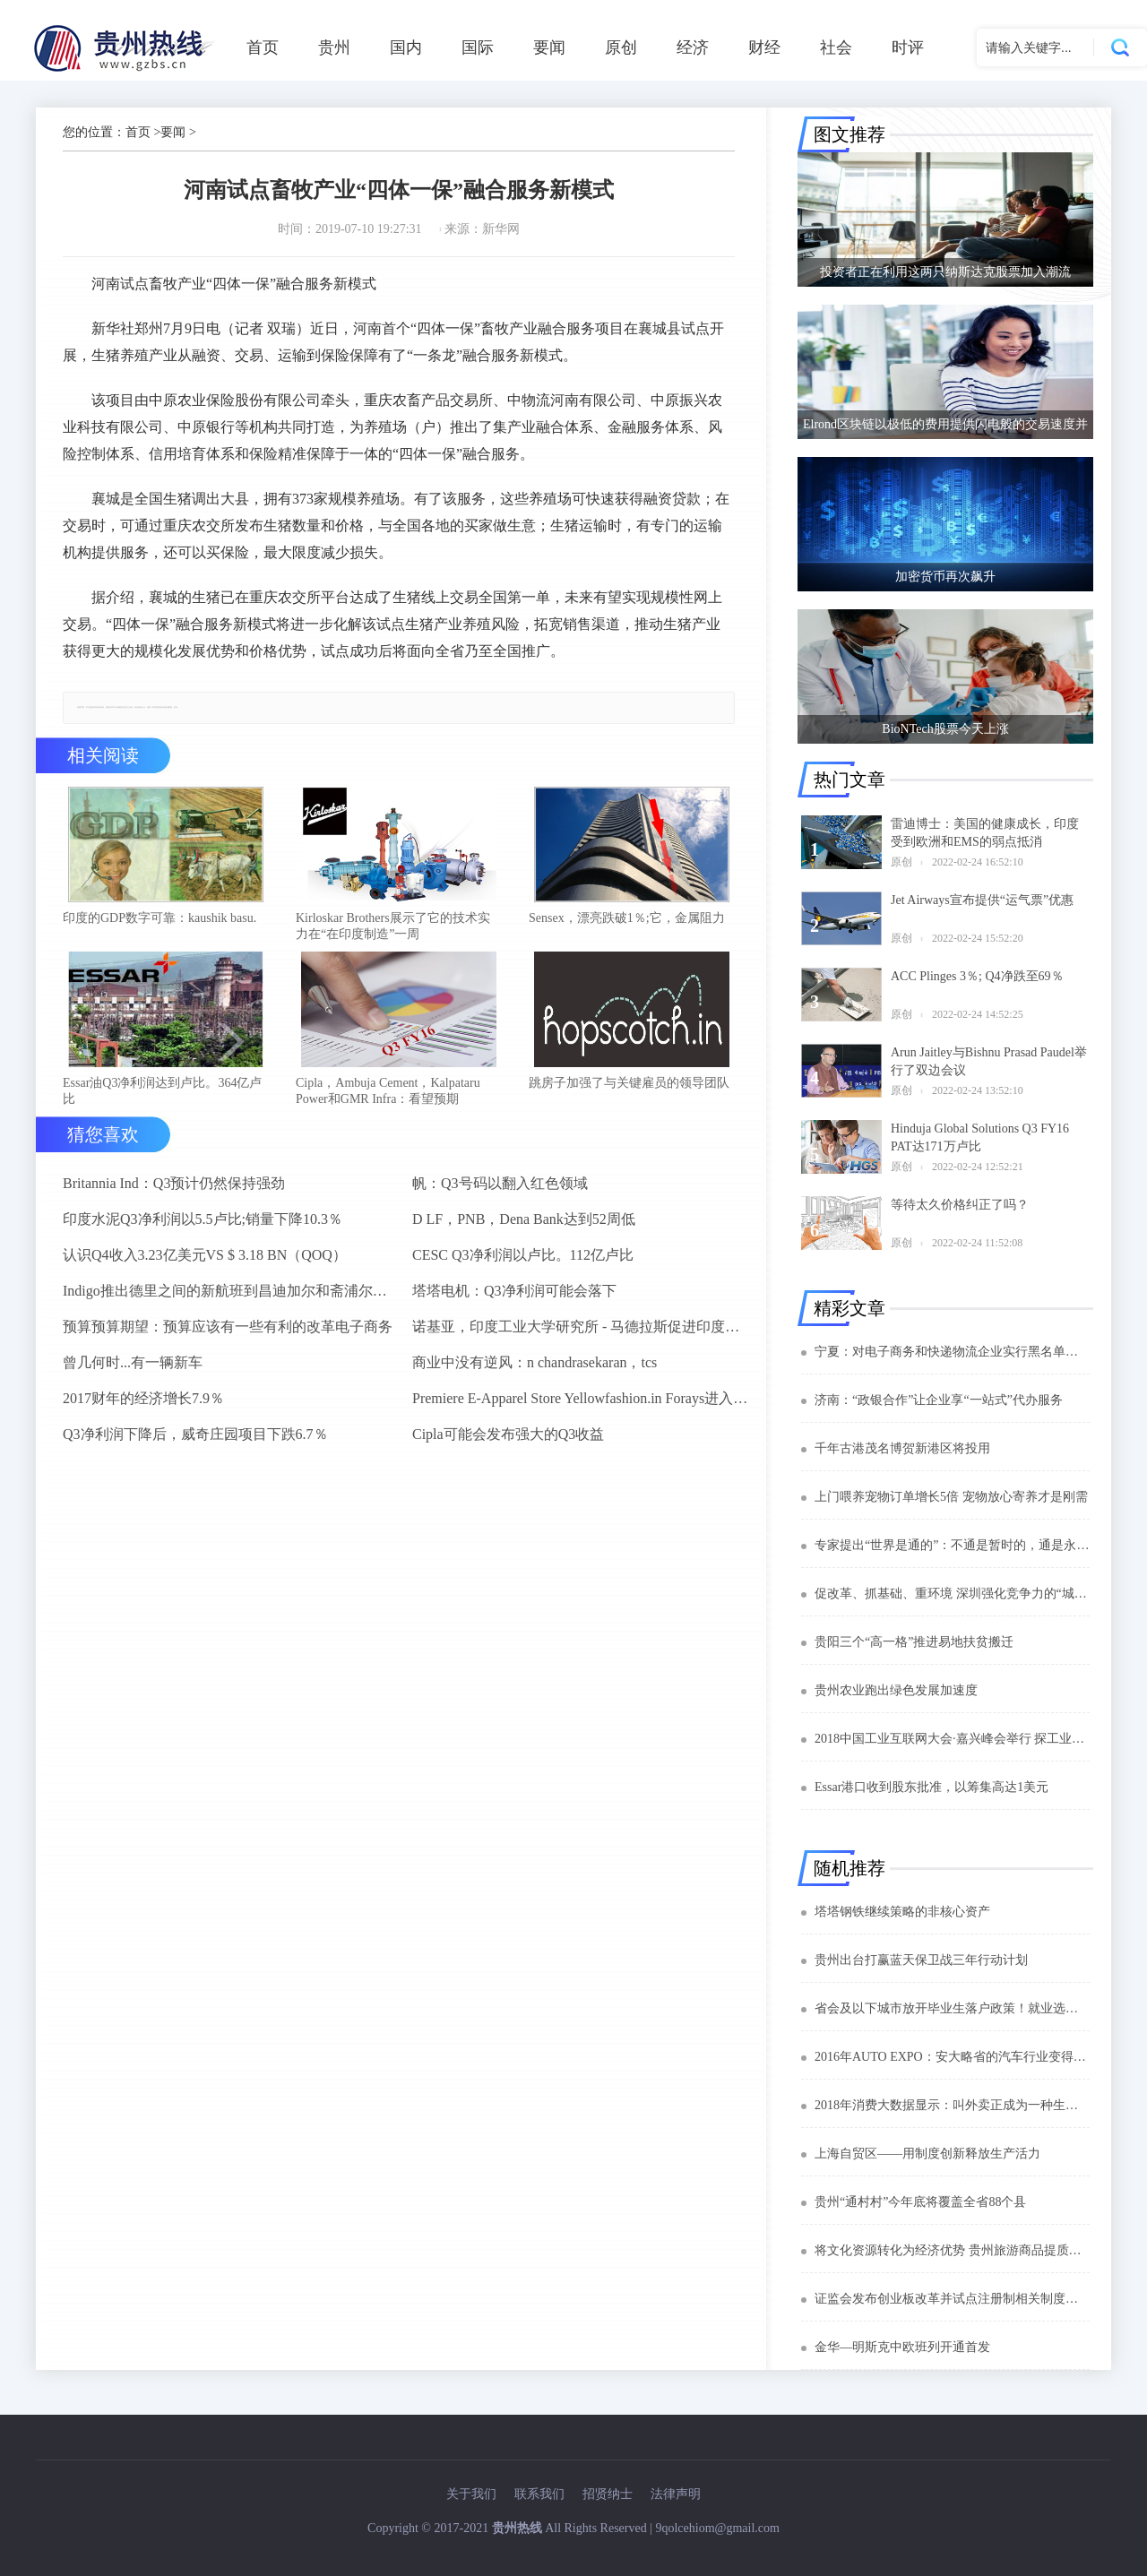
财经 (764, 47)
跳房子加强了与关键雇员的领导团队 (629, 1093)
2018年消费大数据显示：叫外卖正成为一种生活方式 (952, 2105)
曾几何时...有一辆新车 (133, 1373)
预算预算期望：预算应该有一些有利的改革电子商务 (227, 1337)
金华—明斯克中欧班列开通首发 (902, 2347)
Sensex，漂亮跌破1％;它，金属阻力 (627, 923)
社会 (836, 47)
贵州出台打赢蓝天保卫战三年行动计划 (921, 1960)
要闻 (549, 47)
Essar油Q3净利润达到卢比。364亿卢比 (162, 1101)
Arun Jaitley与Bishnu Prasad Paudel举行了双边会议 (989, 1061)
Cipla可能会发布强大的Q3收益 (508, 1444)
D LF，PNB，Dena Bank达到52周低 (523, 1229)
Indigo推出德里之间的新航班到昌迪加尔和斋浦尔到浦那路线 (230, 1301)
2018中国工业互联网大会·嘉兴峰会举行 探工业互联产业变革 (952, 1738)
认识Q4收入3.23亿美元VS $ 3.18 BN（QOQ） (205, 1265)
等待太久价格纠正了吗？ (960, 1204)
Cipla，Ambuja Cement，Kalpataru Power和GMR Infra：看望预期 (388, 1101)
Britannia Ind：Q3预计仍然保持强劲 (174, 1194)
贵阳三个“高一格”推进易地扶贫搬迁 (914, 1642)
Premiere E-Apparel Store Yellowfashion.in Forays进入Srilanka (579, 1409)
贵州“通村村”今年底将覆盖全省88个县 (920, 2202)
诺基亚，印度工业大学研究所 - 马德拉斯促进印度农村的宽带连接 (579, 1337)
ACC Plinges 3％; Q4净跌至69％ (977, 976)
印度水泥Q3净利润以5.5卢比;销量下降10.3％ (202, 1229)
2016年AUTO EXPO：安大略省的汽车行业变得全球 (952, 2056)
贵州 (334, 47)
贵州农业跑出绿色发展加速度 (896, 1690)
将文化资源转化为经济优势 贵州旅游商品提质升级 (952, 2250)
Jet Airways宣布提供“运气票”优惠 (982, 900)
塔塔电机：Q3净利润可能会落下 (514, 1301)
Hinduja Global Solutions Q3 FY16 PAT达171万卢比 (980, 1137)
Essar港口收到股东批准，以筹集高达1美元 (931, 1787)
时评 (908, 47)
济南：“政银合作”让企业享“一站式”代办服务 (939, 1400)
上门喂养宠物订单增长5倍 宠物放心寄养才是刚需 (951, 1496)
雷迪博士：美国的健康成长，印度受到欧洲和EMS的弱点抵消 (985, 833)
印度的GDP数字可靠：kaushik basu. (159, 923)
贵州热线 (517, 2528)
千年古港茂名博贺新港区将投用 (902, 1448)
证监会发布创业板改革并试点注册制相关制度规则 (952, 2298)
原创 (621, 47)
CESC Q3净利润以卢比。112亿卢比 (523, 1265)
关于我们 (471, 2494)
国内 (406, 47)
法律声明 (676, 2494)
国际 (477, 47)
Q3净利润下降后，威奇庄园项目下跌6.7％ (195, 1444)
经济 (693, 47)
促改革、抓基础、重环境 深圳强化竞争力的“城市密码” (952, 1593)
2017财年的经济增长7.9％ (143, 1409)
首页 (262, 47)
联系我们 (539, 2494)
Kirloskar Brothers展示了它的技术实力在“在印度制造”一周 (393, 931)
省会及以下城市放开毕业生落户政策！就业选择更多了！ (952, 2008)
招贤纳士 (607, 2494)
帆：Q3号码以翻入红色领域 (500, 1194)
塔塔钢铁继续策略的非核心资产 (902, 1911)
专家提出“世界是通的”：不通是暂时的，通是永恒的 (952, 1545)
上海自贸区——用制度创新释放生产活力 (927, 2153)
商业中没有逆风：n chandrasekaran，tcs (534, 1373)
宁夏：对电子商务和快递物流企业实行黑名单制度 (952, 1351)
